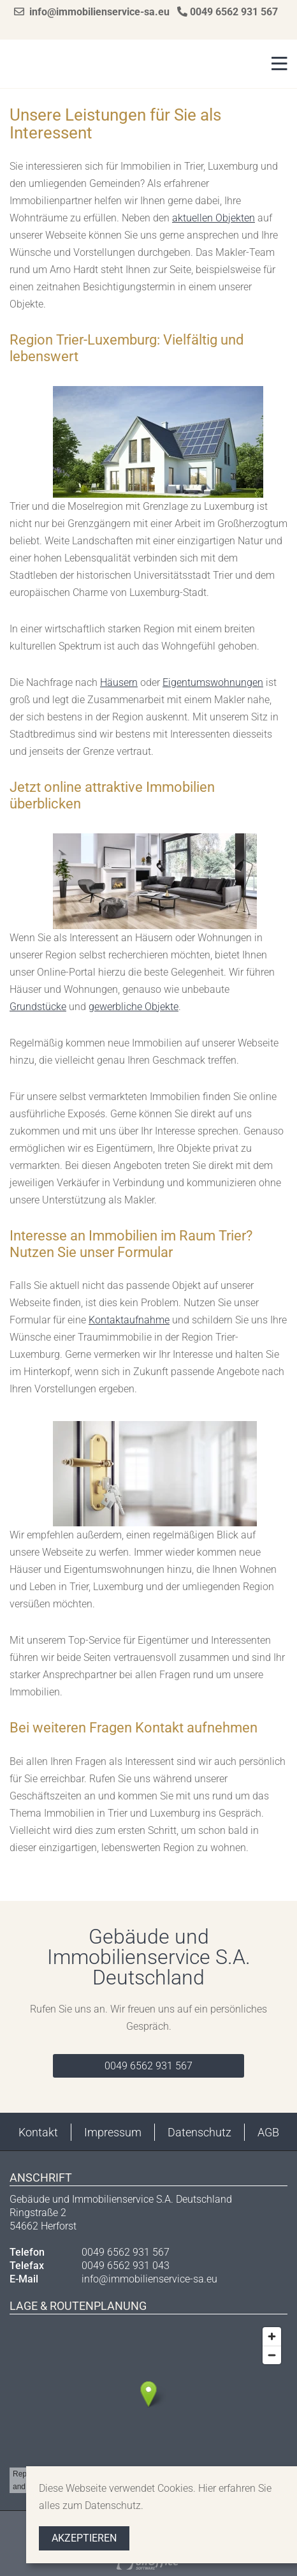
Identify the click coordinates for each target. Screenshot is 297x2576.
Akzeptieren (84, 2538)
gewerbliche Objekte (133, 1007)
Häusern (119, 682)
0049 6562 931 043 (126, 2266)
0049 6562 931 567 (227, 12)
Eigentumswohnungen (213, 682)
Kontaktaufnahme (129, 1320)
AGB (268, 2132)
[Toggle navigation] (275, 63)
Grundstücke (38, 1007)
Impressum (112, 2132)
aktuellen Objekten (213, 218)
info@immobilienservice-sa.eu (92, 12)
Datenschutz (199, 2132)
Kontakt (38, 2132)
